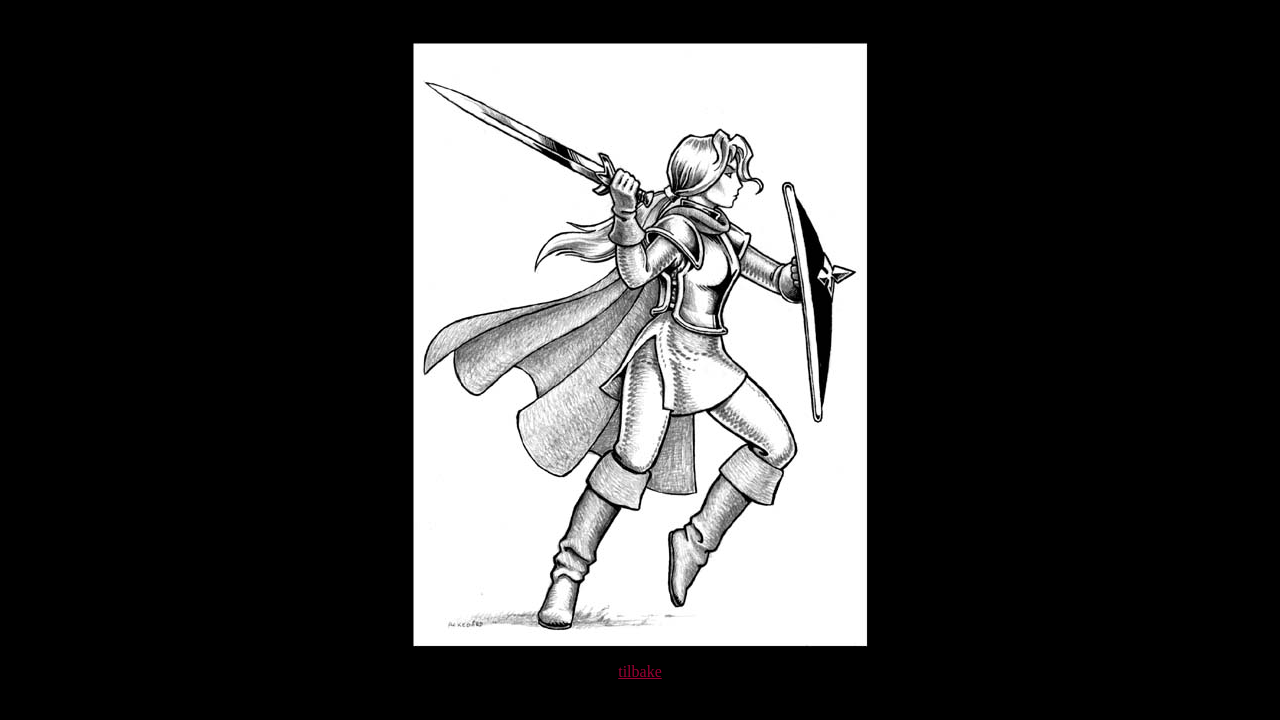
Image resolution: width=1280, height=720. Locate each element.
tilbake (640, 671)
